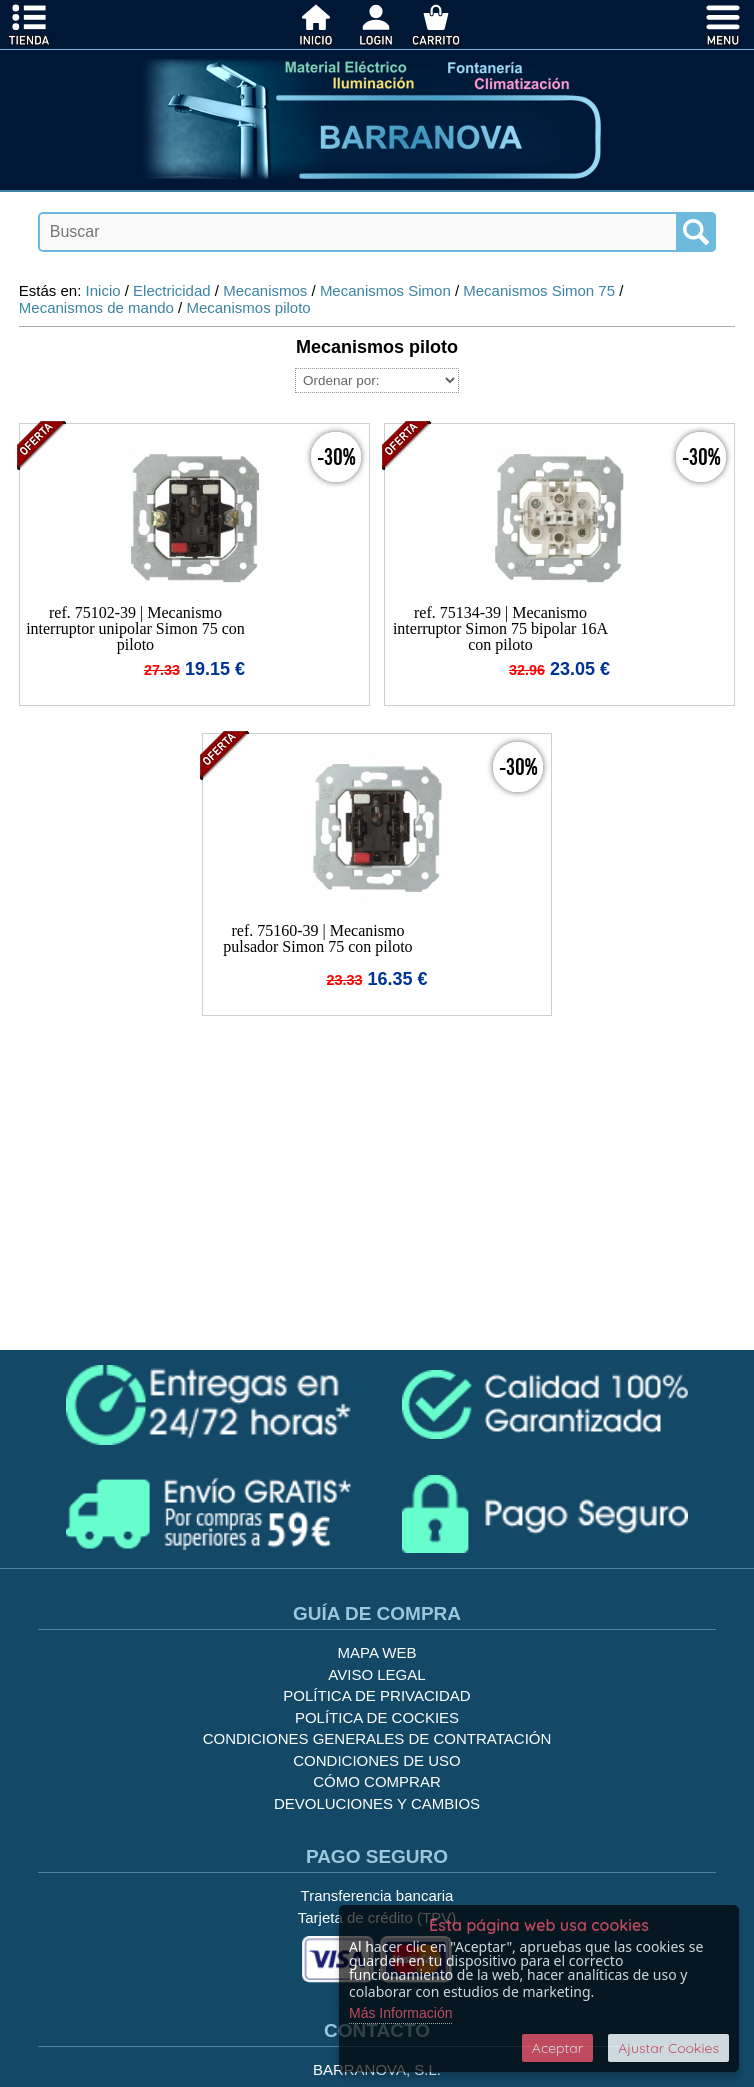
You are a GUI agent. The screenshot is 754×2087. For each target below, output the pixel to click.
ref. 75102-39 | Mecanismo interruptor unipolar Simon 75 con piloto (135, 628)
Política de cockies (377, 1717)
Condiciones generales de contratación (377, 1738)
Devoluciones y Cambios (377, 1803)
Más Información (400, 2013)
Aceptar (557, 2048)
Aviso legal (376, 1674)
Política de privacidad (376, 1695)
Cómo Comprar (377, 1781)
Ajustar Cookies (668, 2048)
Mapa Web (377, 1652)
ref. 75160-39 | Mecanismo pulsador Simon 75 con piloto (317, 938)
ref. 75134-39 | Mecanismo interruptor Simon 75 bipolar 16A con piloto (500, 628)
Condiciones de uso (377, 1760)
